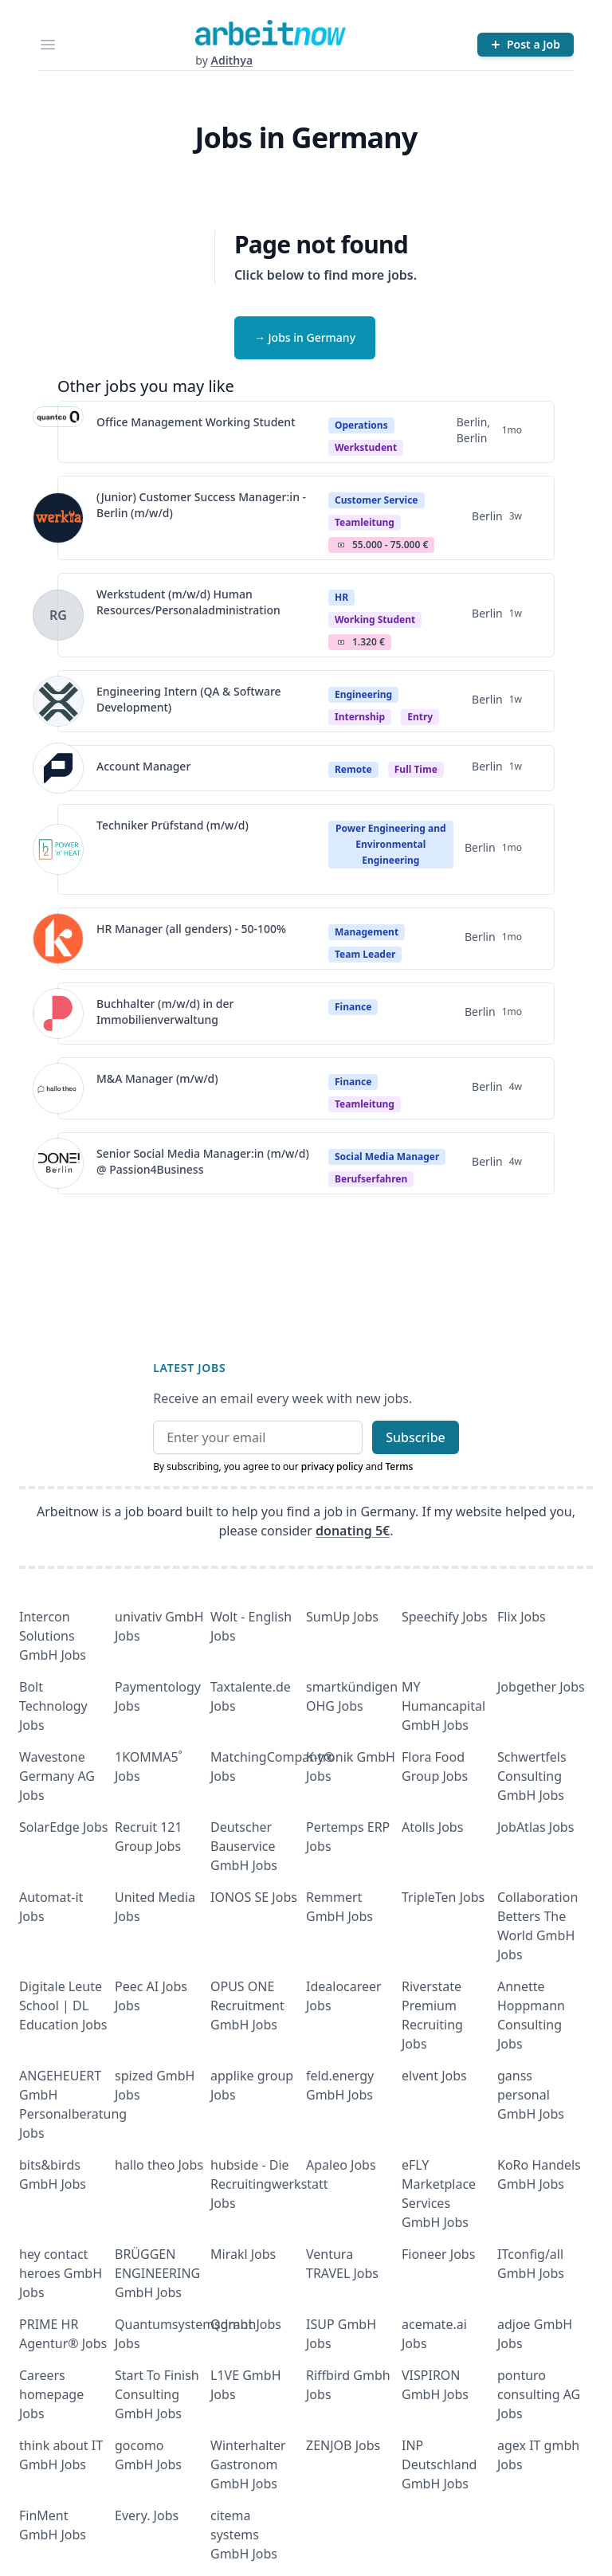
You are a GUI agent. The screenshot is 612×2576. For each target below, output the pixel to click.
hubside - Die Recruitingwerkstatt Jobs (269, 2184)
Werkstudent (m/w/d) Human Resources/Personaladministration (188, 602)
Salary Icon (341, 545)
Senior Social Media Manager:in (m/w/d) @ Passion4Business (202, 1161)
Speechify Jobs (445, 1616)
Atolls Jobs (432, 1827)
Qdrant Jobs (245, 2324)
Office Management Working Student (196, 421)
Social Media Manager (387, 1156)
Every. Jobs (146, 2515)
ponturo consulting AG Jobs (538, 2394)
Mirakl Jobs (243, 2254)
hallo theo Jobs (159, 2165)
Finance (353, 1007)
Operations (361, 425)
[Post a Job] (525, 45)
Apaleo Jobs (341, 2165)
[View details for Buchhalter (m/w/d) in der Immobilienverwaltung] (58, 1013)
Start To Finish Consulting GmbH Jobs (157, 2394)
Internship (360, 716)
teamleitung (364, 522)
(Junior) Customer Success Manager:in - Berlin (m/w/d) (201, 504)
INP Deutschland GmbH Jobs (439, 2464)
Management (366, 932)
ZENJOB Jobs (343, 2445)
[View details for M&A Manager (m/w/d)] (58, 1088)
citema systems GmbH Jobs (243, 2534)
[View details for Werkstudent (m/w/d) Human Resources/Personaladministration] (58, 615)
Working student (375, 619)
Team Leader (365, 954)
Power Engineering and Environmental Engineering (390, 844)
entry (420, 716)
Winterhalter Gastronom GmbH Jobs (248, 2464)
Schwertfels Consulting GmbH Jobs (532, 1776)
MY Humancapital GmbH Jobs (443, 1706)
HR (341, 597)
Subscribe (415, 1437)
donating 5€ (353, 1530)
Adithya (231, 60)
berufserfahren (371, 1179)
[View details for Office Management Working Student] (58, 431)
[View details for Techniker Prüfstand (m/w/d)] (58, 849)
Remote (353, 769)
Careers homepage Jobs (51, 2394)
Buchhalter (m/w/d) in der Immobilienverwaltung (164, 1011)
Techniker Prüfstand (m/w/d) (172, 825)
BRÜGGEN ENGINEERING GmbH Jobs (157, 2273)
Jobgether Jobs (541, 1687)
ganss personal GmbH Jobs (530, 2095)
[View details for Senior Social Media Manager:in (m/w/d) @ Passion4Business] (58, 1163)
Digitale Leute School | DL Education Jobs (63, 2005)
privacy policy (332, 1466)
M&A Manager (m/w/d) (157, 1078)
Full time (415, 769)
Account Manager (143, 766)
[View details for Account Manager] (58, 768)
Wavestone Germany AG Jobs (57, 1776)
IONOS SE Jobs (253, 1897)
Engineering (363, 694)
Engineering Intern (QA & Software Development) (188, 699)
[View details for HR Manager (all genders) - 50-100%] (58, 938)
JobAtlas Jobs (535, 1827)
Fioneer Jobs (438, 2254)
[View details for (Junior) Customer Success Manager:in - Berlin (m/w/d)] (58, 517)
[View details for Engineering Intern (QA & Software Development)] (58, 701)
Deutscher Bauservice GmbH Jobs (243, 1846)
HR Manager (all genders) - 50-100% (191, 928)
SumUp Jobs (342, 1616)
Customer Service (376, 500)
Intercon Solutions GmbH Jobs (52, 1636)
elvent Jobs (434, 2075)
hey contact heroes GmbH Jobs (60, 2273)
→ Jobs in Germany (304, 337)
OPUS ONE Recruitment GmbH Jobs (247, 2005)
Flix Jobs (521, 1616)
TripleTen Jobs (443, 1897)
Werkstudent (366, 447)
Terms (399, 1466)
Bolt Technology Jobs (53, 1706)
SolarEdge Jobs (63, 1827)
